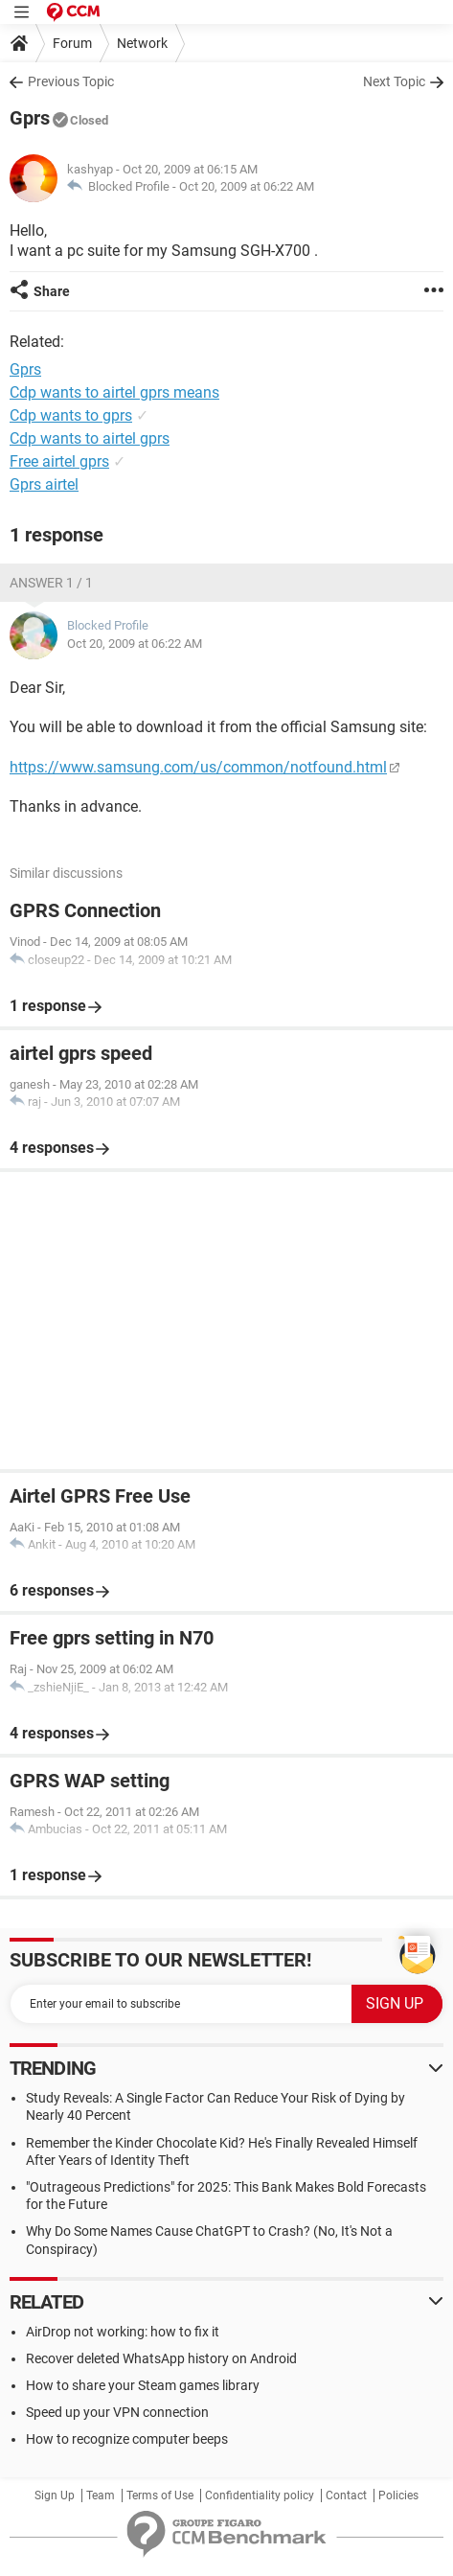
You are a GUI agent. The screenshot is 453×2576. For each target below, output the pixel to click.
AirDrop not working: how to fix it (122, 2331)
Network (142, 43)
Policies (398, 2495)
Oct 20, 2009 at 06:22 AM (246, 186)
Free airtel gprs (59, 461)
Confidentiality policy (259, 2495)
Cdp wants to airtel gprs (90, 438)
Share (52, 291)
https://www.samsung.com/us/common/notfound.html (198, 767)
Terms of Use (159, 2495)
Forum (72, 43)
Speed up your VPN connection (117, 2412)
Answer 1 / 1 (51, 582)
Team (100, 2495)
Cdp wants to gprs (71, 415)
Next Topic (394, 81)
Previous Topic (71, 81)
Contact (346, 2495)
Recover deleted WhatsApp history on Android (161, 2358)
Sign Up (54, 2495)
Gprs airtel (44, 484)
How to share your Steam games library (143, 2385)
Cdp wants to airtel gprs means (114, 392)
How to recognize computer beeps (127, 2439)
